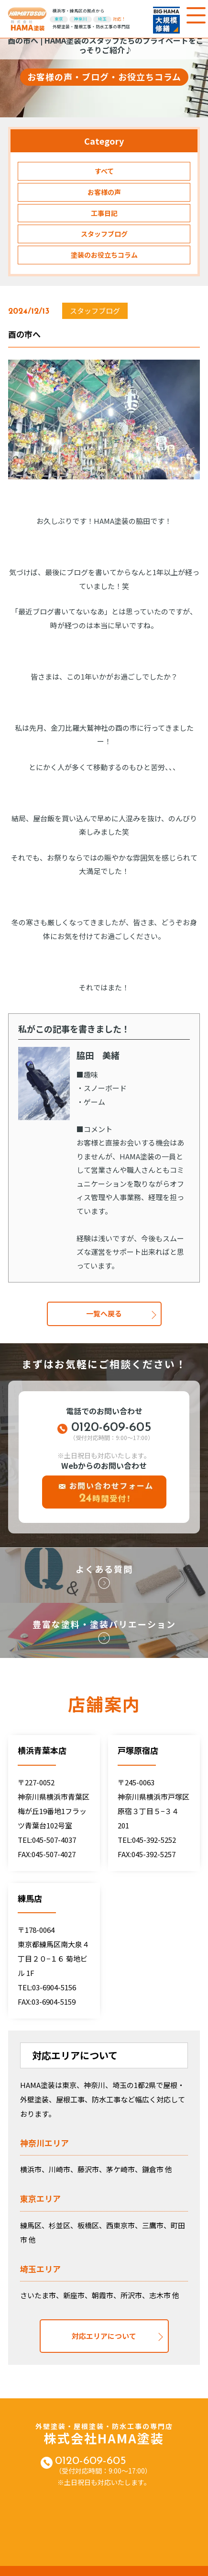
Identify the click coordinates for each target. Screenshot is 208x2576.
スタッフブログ (104, 233)
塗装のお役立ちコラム (104, 255)
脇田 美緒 (98, 1055)
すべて (104, 171)
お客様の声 (104, 192)
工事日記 (104, 213)
